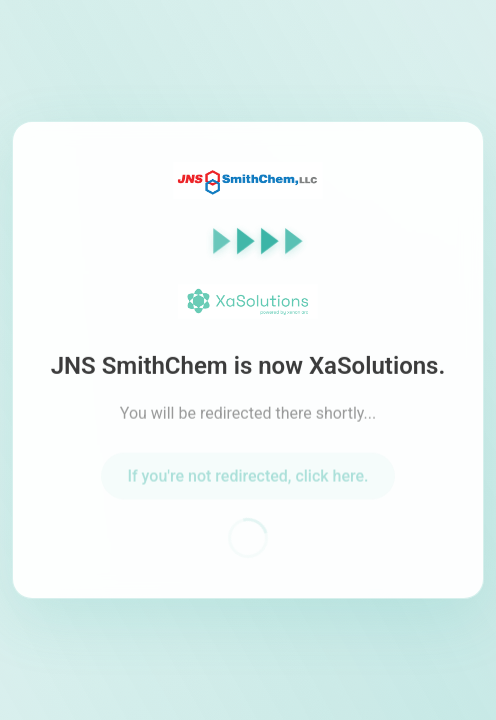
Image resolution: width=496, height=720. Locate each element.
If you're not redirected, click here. (247, 479)
